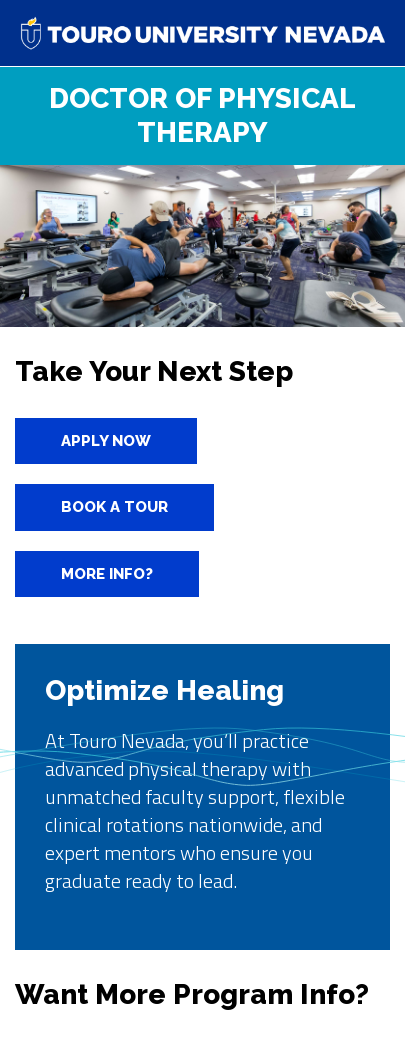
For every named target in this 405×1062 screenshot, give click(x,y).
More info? (107, 574)
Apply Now (106, 441)
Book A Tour (114, 507)
